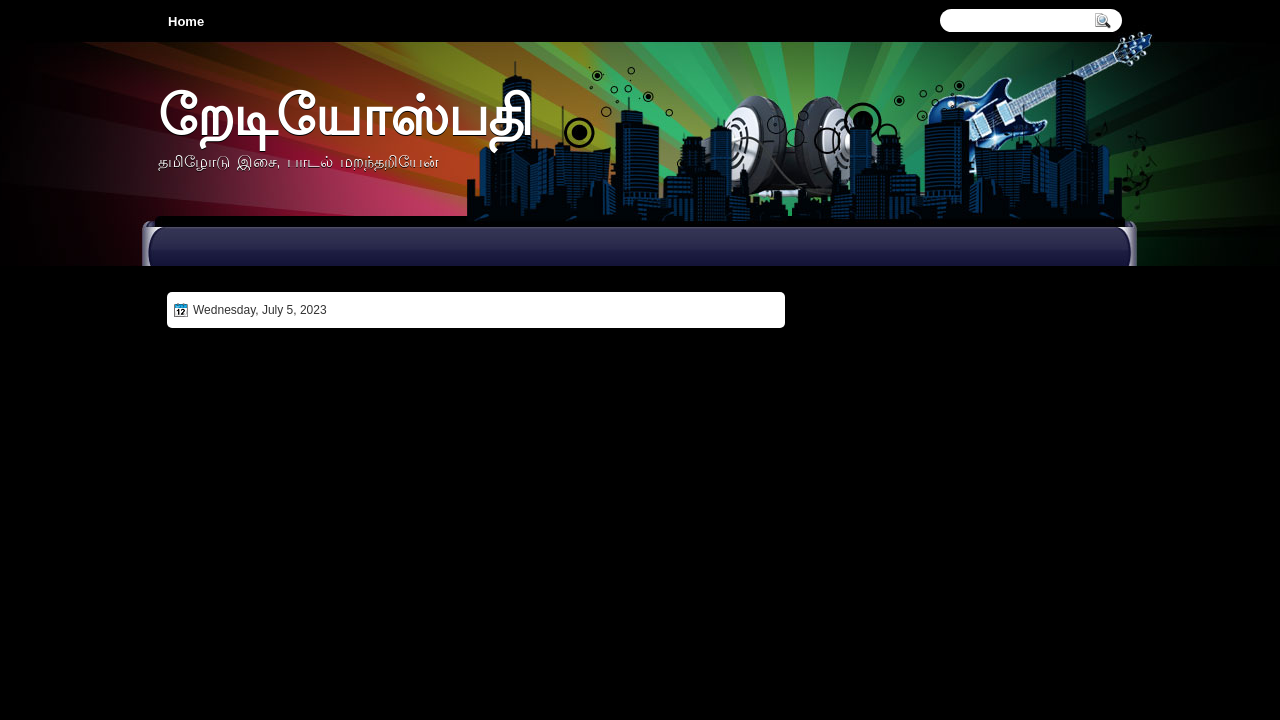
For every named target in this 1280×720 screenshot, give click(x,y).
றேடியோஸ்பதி (345, 114)
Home (186, 21)
